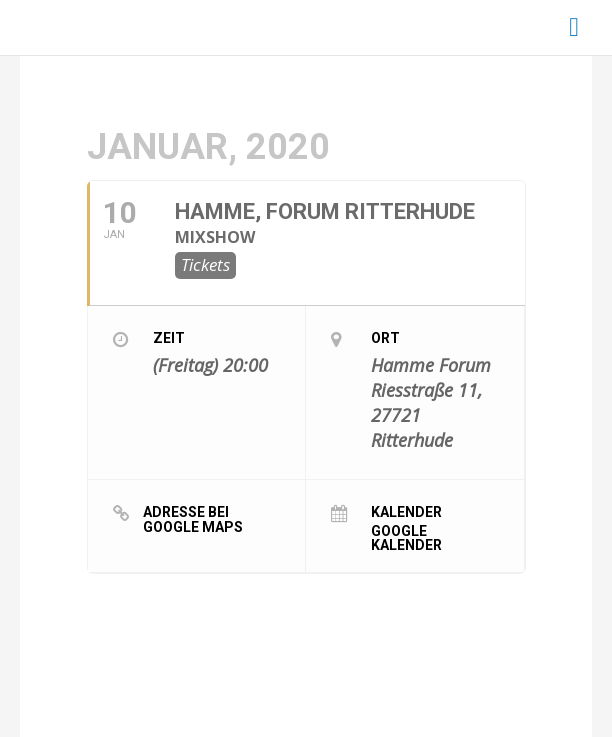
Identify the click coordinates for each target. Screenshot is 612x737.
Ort (385, 338)
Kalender (406, 511)
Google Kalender (406, 537)
